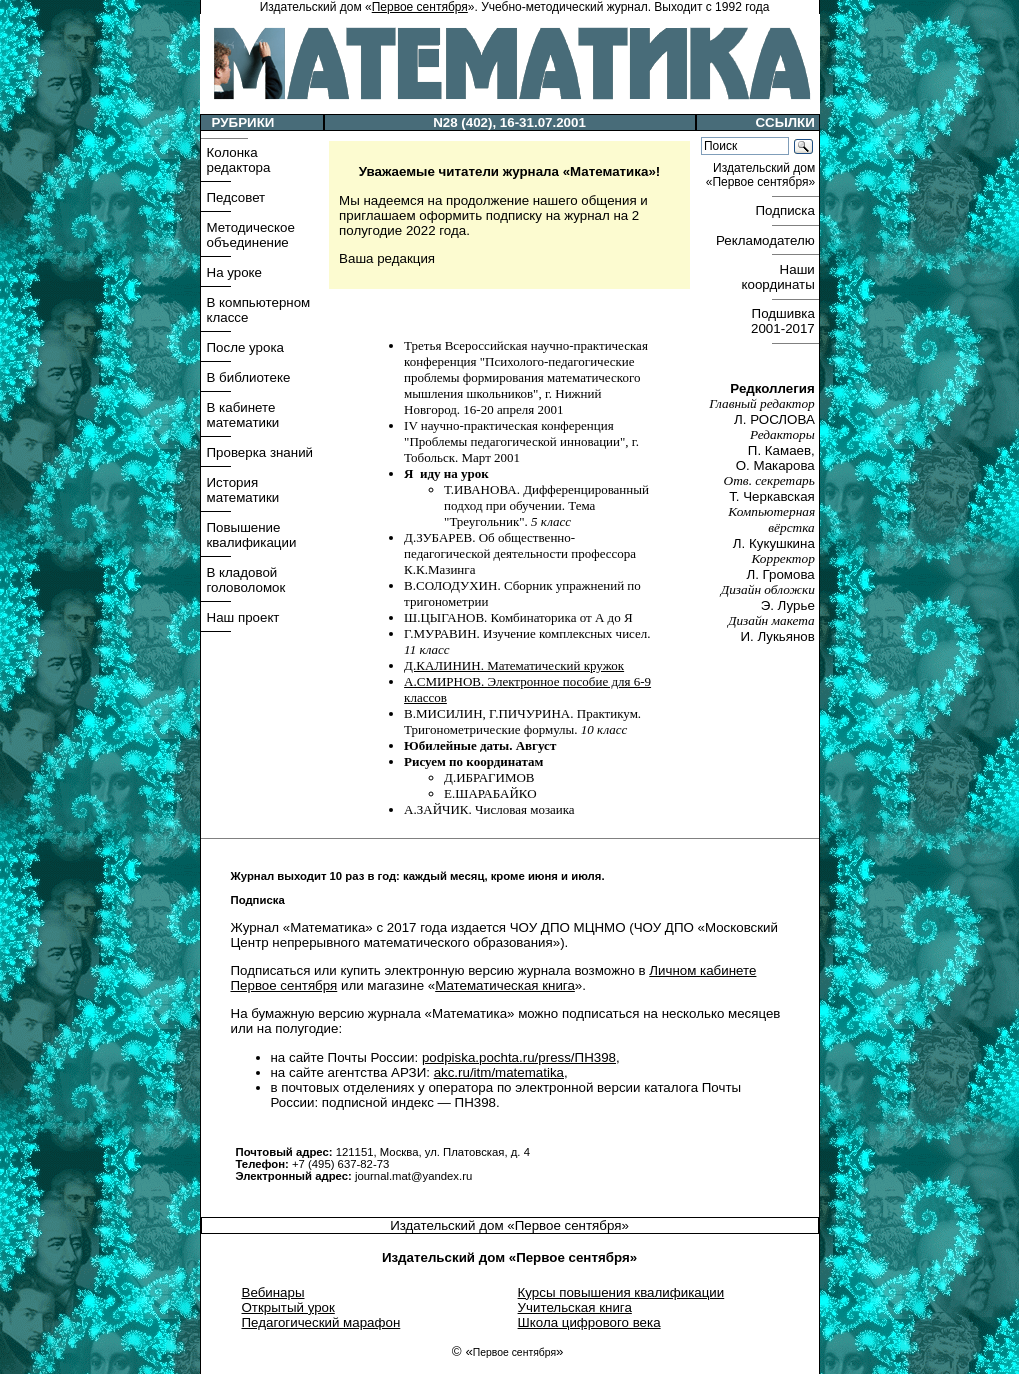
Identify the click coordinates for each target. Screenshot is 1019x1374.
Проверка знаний (260, 452)
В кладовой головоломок (246, 580)
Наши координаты (779, 277)
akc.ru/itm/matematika (499, 1072)
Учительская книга (575, 1307)
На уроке (234, 272)
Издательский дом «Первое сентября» (509, 1225)
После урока (245, 347)
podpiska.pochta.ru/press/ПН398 (519, 1057)
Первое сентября (420, 7)
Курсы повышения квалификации (621, 1292)
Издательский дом (762, 175)
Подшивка (784, 321)
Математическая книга (505, 985)
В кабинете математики (243, 415)
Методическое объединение (251, 235)
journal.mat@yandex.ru (413, 1176)
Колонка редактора (239, 160)
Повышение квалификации (252, 535)
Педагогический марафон (321, 1322)
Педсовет (236, 197)
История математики (243, 490)
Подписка (786, 210)
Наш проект (243, 617)
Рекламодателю (767, 240)
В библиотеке (249, 377)
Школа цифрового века (589, 1322)
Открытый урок (288, 1307)
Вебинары (273, 1292)
